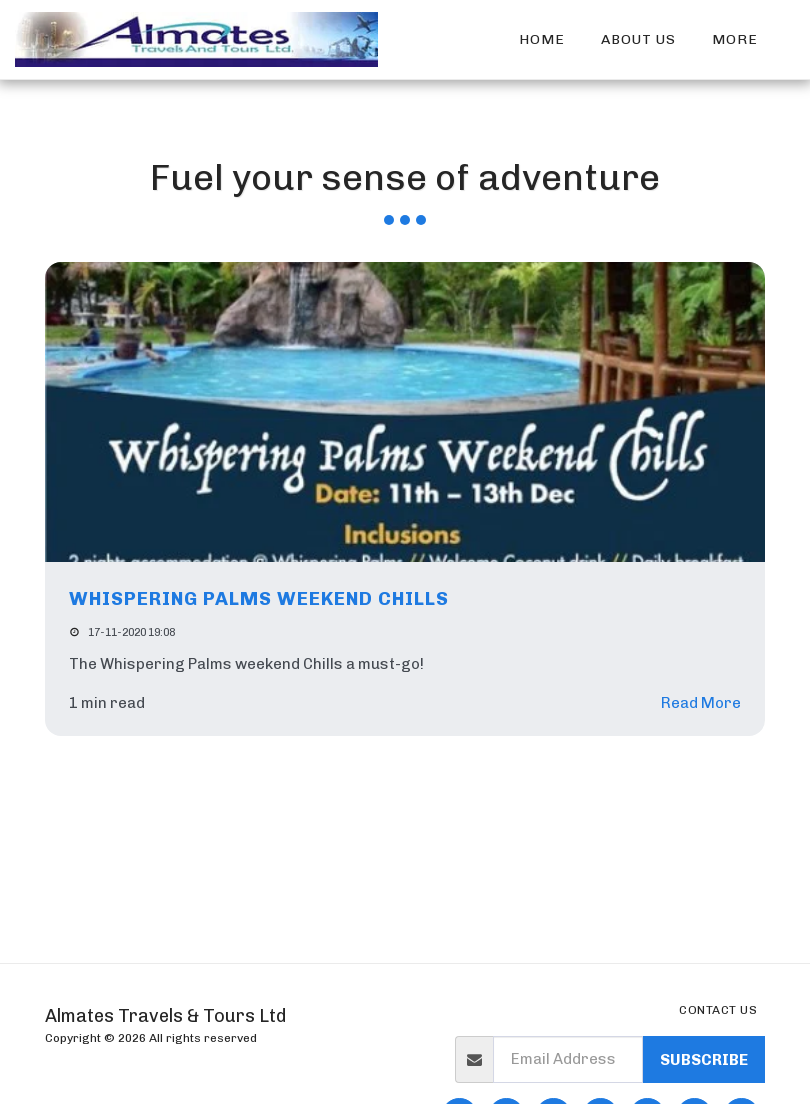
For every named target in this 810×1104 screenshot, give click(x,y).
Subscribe (704, 1060)
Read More (701, 703)
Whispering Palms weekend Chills (259, 598)
